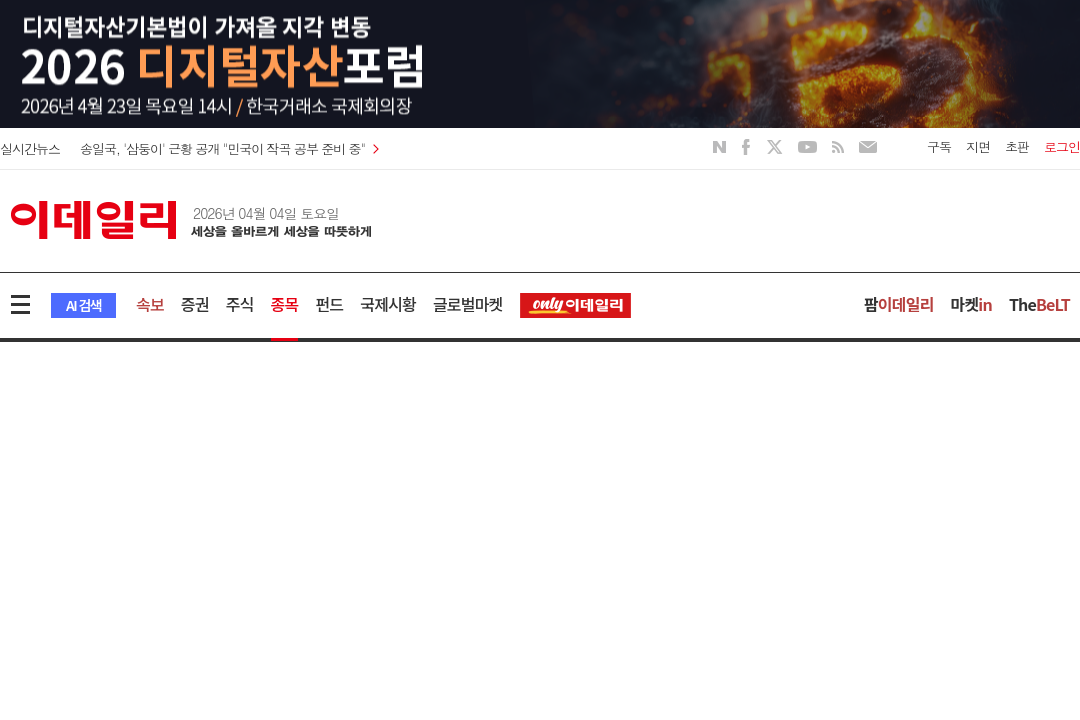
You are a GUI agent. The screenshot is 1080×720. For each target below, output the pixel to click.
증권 (195, 304)
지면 (978, 146)
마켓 (971, 304)
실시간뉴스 (30, 148)
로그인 (1062, 146)
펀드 (329, 304)
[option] (540, 85)
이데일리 (191, 220)
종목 (285, 304)
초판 (1017, 146)
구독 (939, 146)
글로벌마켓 (468, 304)
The (1039, 304)
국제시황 (388, 304)
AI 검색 (83, 305)
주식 (240, 304)
